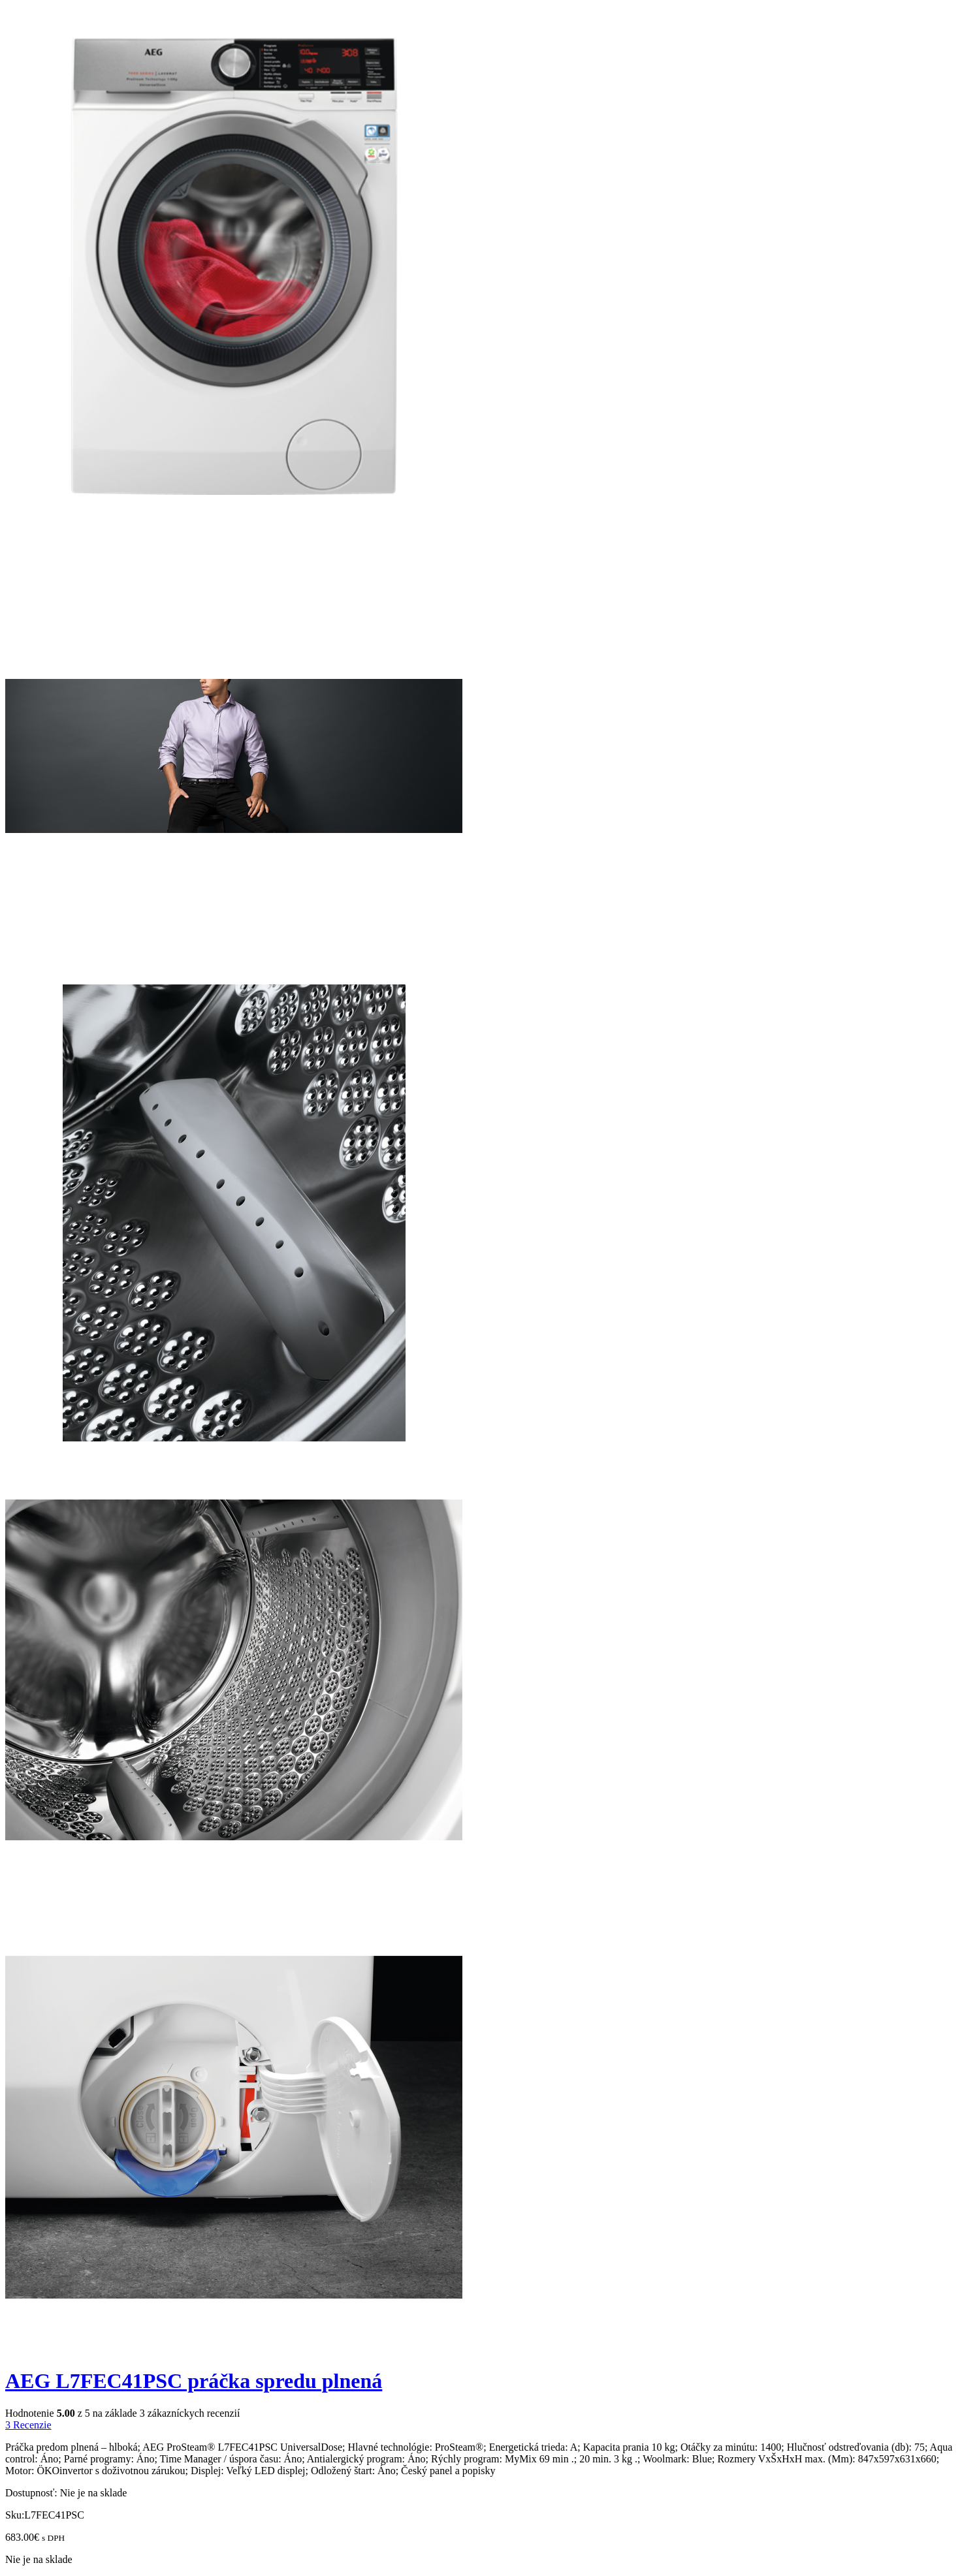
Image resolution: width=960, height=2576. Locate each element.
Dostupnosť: (31, 2492)
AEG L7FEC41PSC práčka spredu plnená (193, 2381)
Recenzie (28, 2424)
